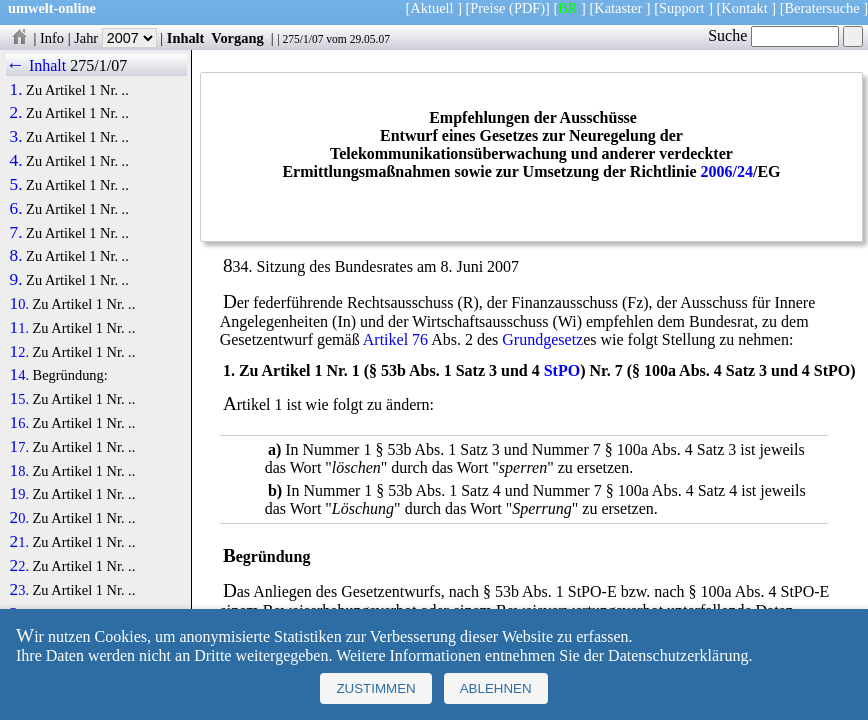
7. (16, 233)
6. (16, 209)
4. (16, 161)
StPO (562, 370)
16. (19, 423)
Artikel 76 (395, 339)
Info (52, 38)
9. (16, 280)
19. (19, 494)
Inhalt (186, 38)
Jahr (115, 38)
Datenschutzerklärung (678, 655)
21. (19, 542)
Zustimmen (375, 688)
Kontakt (744, 8)
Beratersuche (822, 8)
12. (19, 352)
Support (682, 8)
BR (567, 8)
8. (16, 256)
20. (19, 518)
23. (19, 590)
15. (19, 399)
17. (19, 447)
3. (16, 137)
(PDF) (527, 8)
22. (19, 566)
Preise (487, 8)
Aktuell (431, 8)
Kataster (618, 8)
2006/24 (726, 171)
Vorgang (237, 38)
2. (16, 113)
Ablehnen (496, 688)
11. (19, 328)
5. (16, 185)
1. (16, 90)
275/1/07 (302, 39)
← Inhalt (36, 65)
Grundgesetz (542, 339)
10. (19, 304)
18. (19, 471)
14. (19, 375)
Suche (773, 35)
